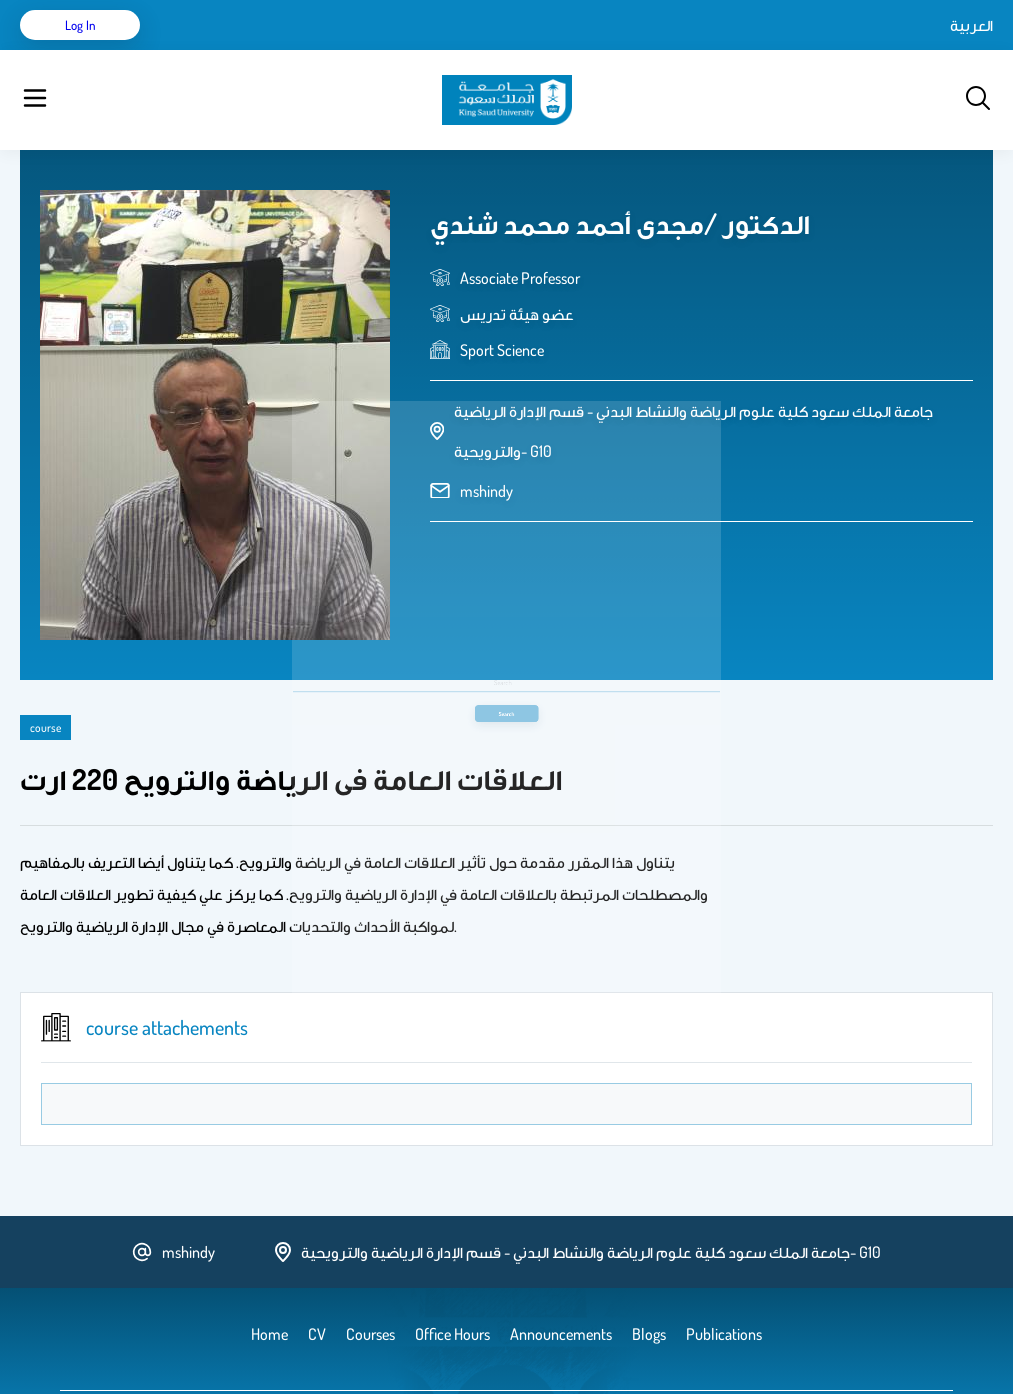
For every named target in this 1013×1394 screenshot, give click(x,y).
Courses (395, 50)
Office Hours (653, 50)
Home (198, 50)
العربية (801, 50)
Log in (918, 50)
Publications (313, 50)
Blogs (457, 50)
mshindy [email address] (486, 441)
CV (246, 50)
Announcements (545, 50)
